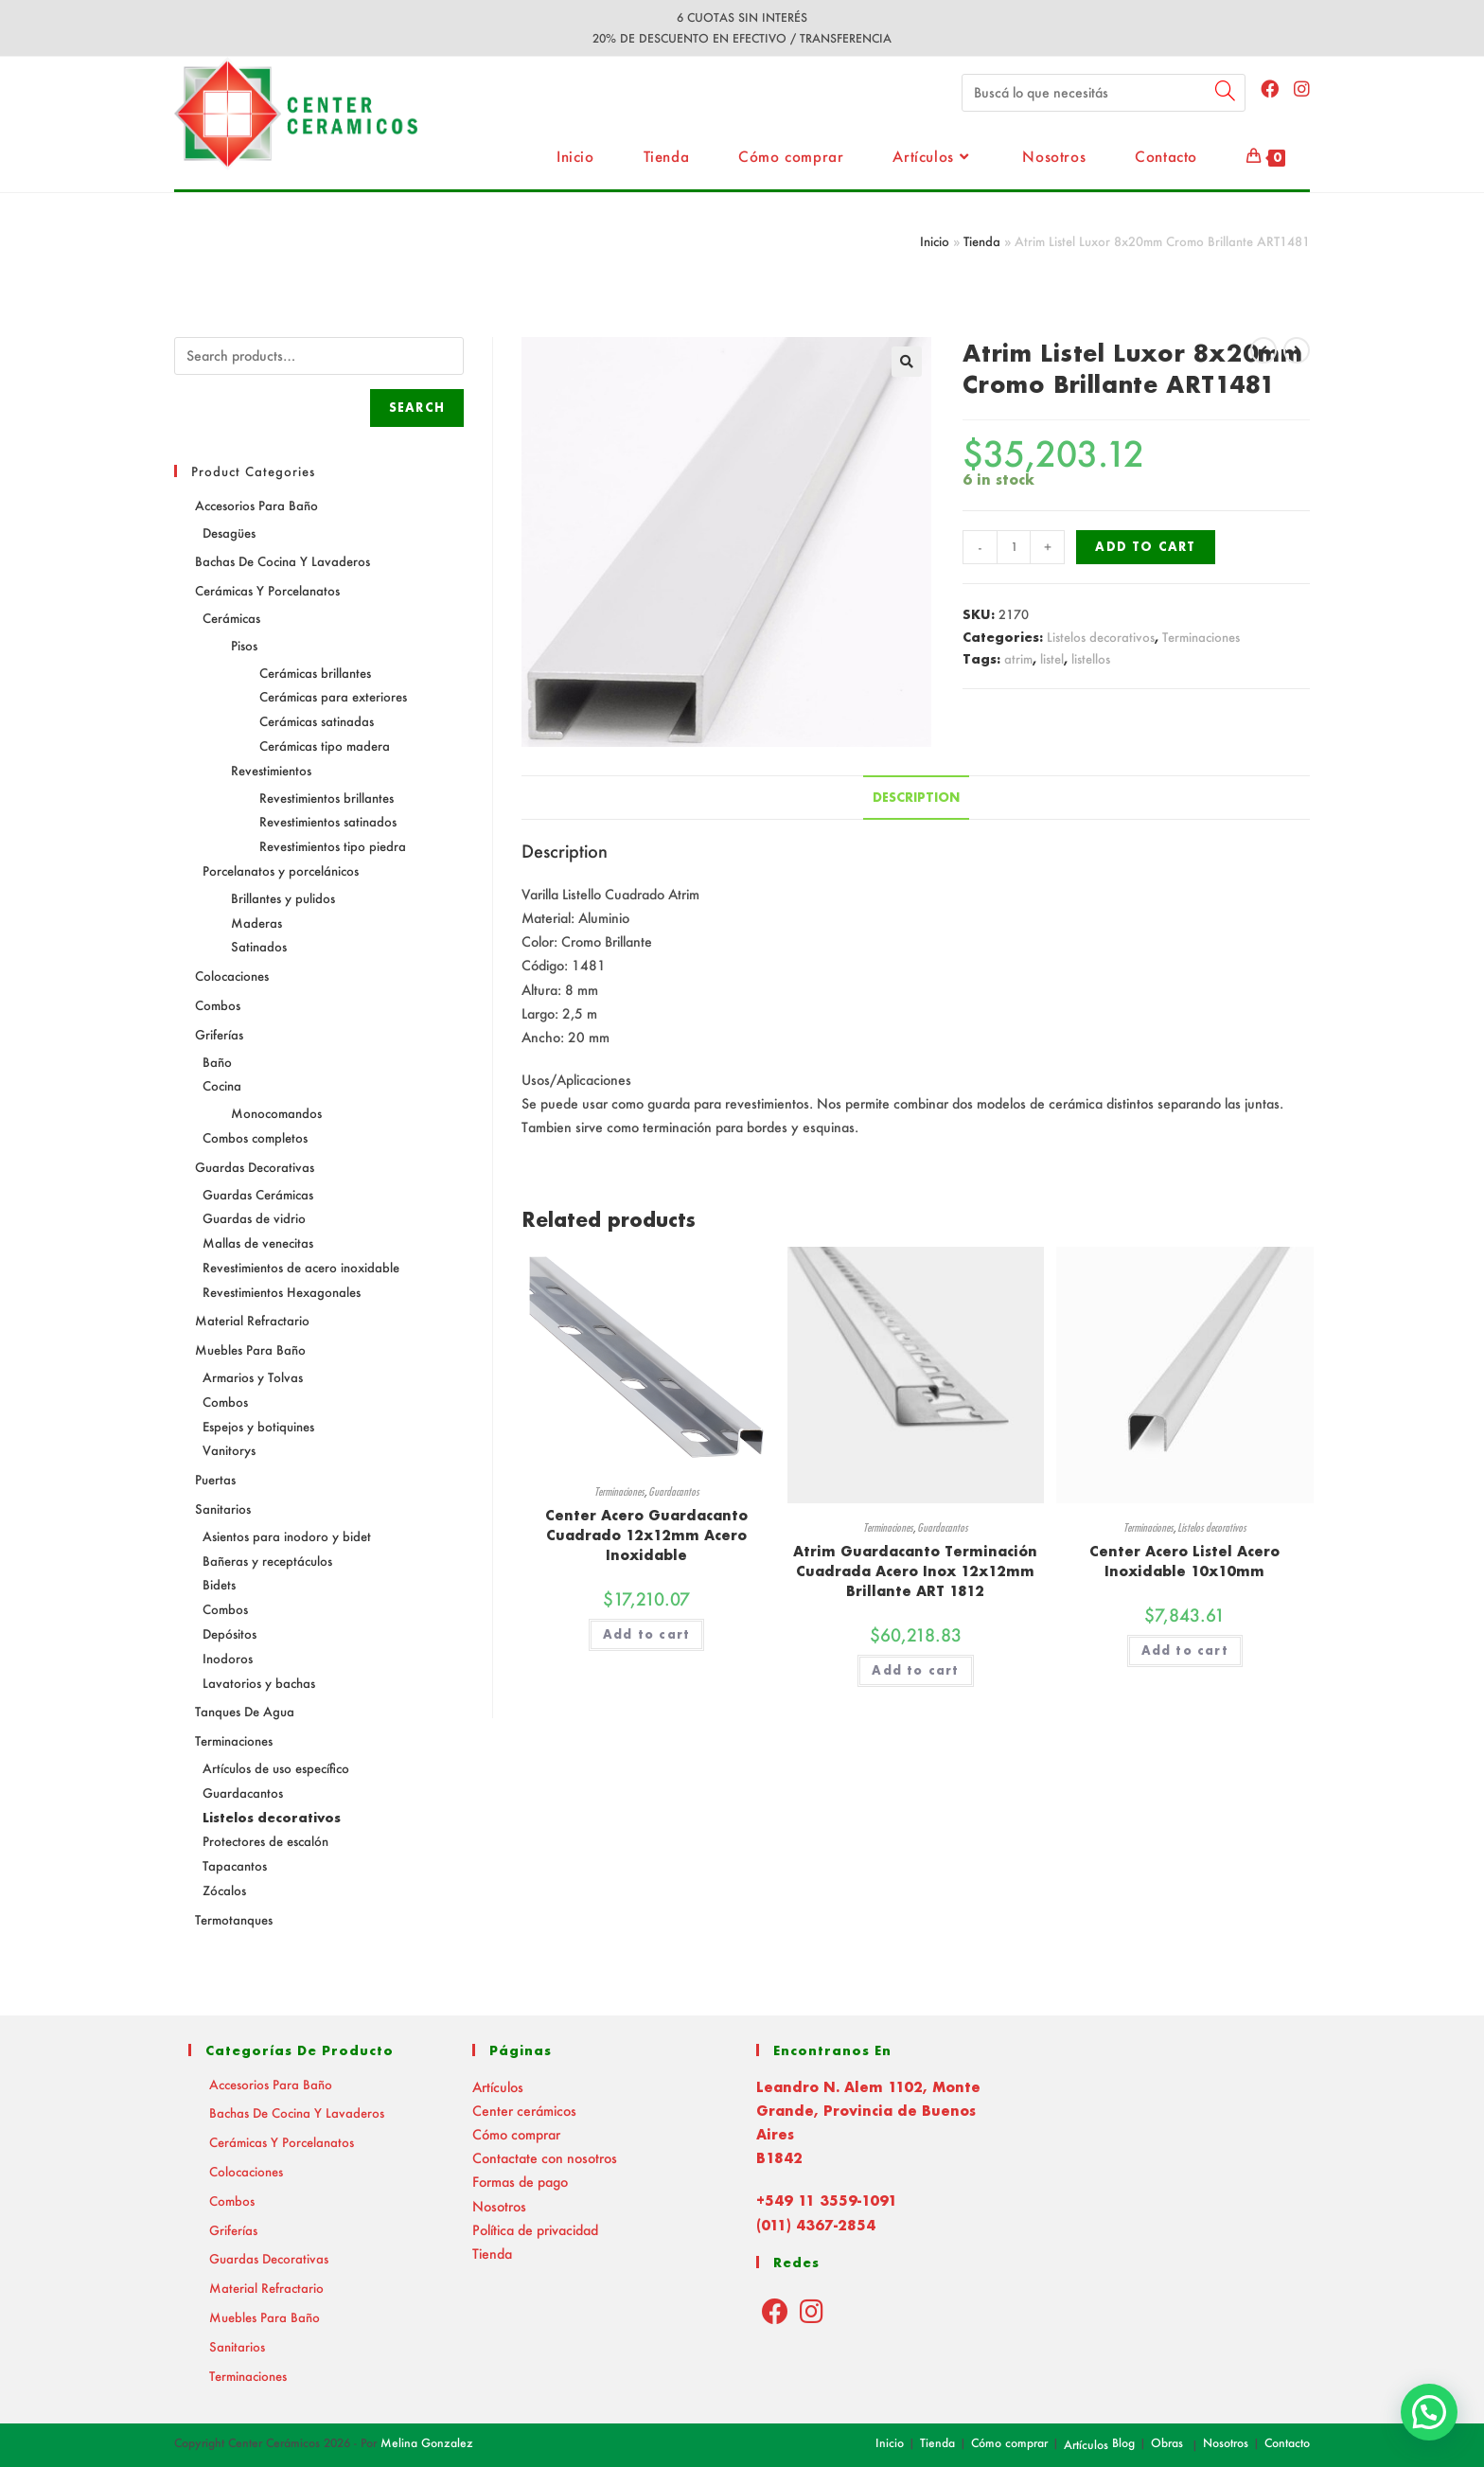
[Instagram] (811, 2310)
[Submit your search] (1227, 90)
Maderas (256, 922)
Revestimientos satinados (328, 821)
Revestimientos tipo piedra (332, 846)
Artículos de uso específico (276, 1768)
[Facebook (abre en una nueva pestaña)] (1269, 89)
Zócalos (224, 1890)
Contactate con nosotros (544, 2158)
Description (916, 797)
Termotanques (234, 1919)
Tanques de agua (244, 1711)
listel (1052, 658)
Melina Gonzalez (426, 2443)
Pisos (244, 645)
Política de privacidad (535, 2230)
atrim (1018, 658)
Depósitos (229, 1633)
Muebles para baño (250, 1349)
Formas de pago (520, 2182)
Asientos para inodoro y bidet (287, 1536)
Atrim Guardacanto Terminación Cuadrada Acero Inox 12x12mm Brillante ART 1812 (915, 1571)
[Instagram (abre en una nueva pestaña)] (1301, 89)
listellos (1090, 658)
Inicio (934, 241)
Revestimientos (271, 770)
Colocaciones (232, 975)
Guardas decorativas (254, 1167)
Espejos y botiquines (258, 1426)
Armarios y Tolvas (253, 1377)
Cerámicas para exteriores (333, 696)
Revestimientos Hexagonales (282, 1292)
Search (417, 407)
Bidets (219, 1584)
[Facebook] (775, 2310)
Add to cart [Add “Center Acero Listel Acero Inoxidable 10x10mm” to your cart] (1184, 1650)
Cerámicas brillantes (315, 673)
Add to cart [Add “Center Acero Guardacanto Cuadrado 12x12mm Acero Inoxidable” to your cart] (646, 1634)
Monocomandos (276, 1113)
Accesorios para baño (256, 505)
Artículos (497, 2087)
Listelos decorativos (1101, 637)
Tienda (981, 241)
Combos (217, 1005)
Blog (1123, 2443)
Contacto (1287, 2443)
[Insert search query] (1104, 93)
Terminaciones (1201, 637)
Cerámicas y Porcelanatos (267, 590)
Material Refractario (252, 1320)
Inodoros (228, 1658)
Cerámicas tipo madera (324, 745)
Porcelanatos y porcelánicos (281, 870)
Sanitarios (223, 1508)
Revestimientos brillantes (326, 798)
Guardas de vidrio (254, 1218)
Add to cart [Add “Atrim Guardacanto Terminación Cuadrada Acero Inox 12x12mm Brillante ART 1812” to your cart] (915, 1670)
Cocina (222, 1085)
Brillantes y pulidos (283, 898)
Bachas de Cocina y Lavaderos (282, 561)
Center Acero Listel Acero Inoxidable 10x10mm (1184, 1561)
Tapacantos (235, 1865)
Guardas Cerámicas (258, 1194)
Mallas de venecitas (258, 1242)
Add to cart (1145, 547)
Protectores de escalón (265, 1841)
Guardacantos (673, 1491)
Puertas (215, 1479)
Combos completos (255, 1137)
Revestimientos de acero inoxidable (301, 1267)
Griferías (219, 1034)
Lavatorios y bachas (259, 1683)
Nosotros (499, 2206)
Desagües (229, 532)
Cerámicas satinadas (316, 721)
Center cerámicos (524, 2111)
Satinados (259, 946)
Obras (1167, 2443)
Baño (217, 1062)
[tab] (916, 797)
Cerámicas (231, 618)
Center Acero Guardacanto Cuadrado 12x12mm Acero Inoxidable (646, 1535)
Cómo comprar (516, 2134)
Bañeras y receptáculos (267, 1561)
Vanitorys (229, 1450)
